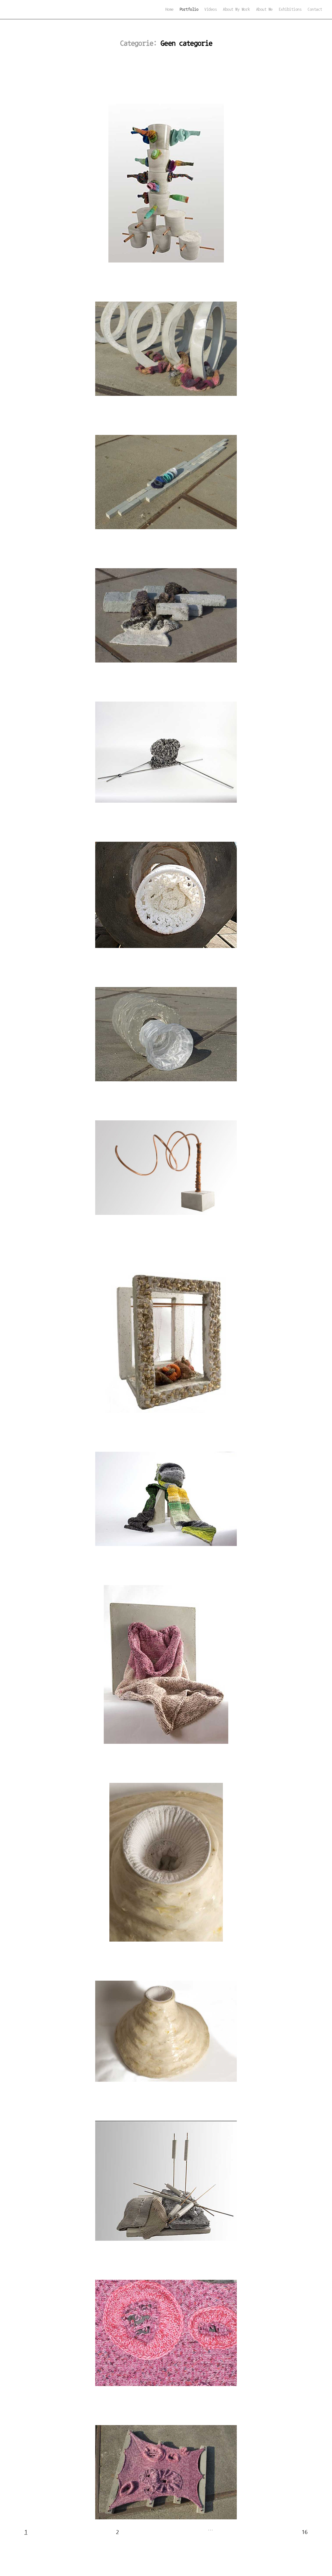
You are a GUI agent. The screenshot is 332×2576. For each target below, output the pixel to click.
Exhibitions (290, 9)
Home (169, 9)
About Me (264, 9)
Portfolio (189, 9)
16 (305, 2532)
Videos (210, 9)
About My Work (236, 9)
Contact (315, 9)
